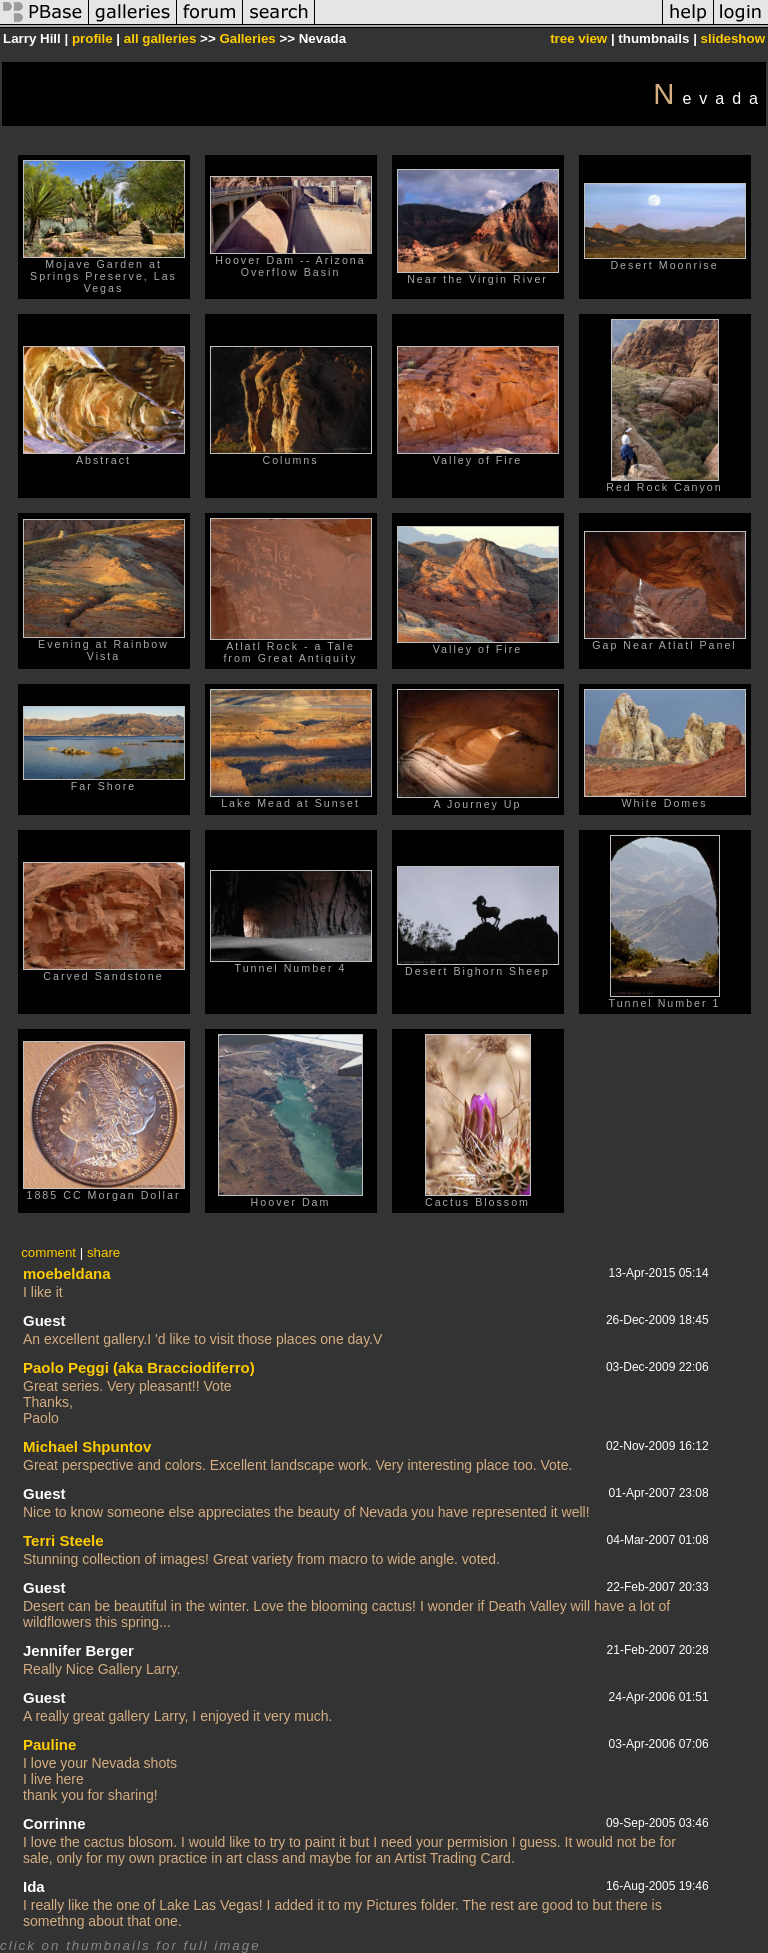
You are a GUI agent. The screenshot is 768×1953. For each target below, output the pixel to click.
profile (92, 38)
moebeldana (67, 1273)
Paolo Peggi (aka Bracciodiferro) (139, 1367)
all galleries (160, 38)
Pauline (49, 1744)
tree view (578, 38)
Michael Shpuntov (87, 1446)
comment (48, 1252)
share (103, 1252)
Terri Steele (63, 1540)
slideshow (733, 38)
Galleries (247, 38)
